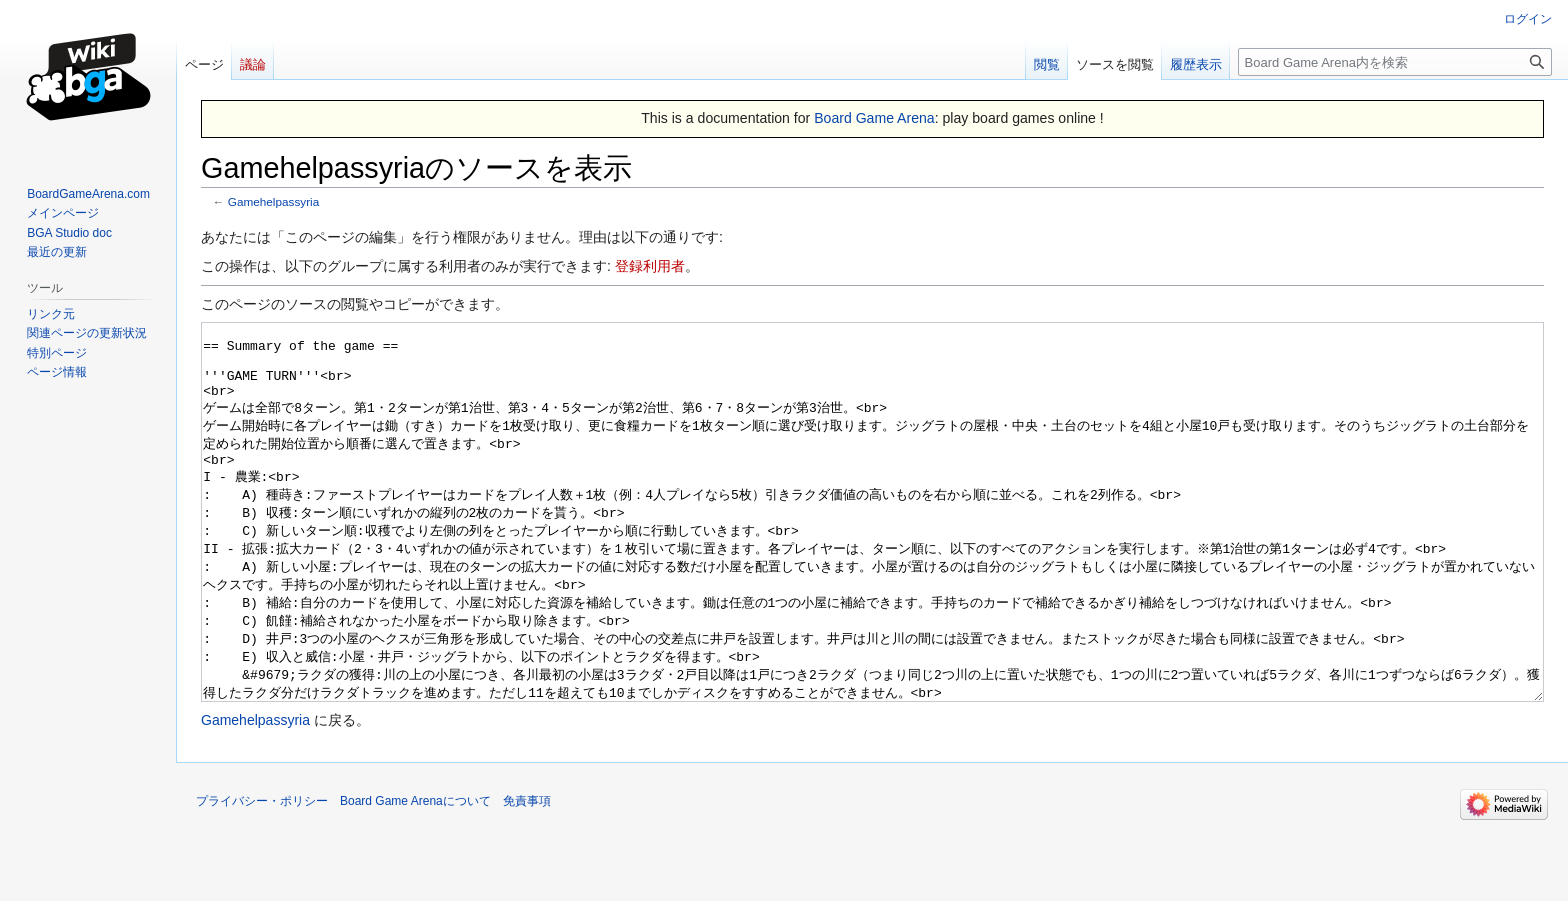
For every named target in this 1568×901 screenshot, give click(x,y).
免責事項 (527, 876)
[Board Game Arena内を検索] (1395, 62)
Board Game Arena (874, 118)
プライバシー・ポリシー (262, 876)
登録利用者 (650, 266)
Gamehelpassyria (273, 201)
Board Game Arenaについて (415, 876)
